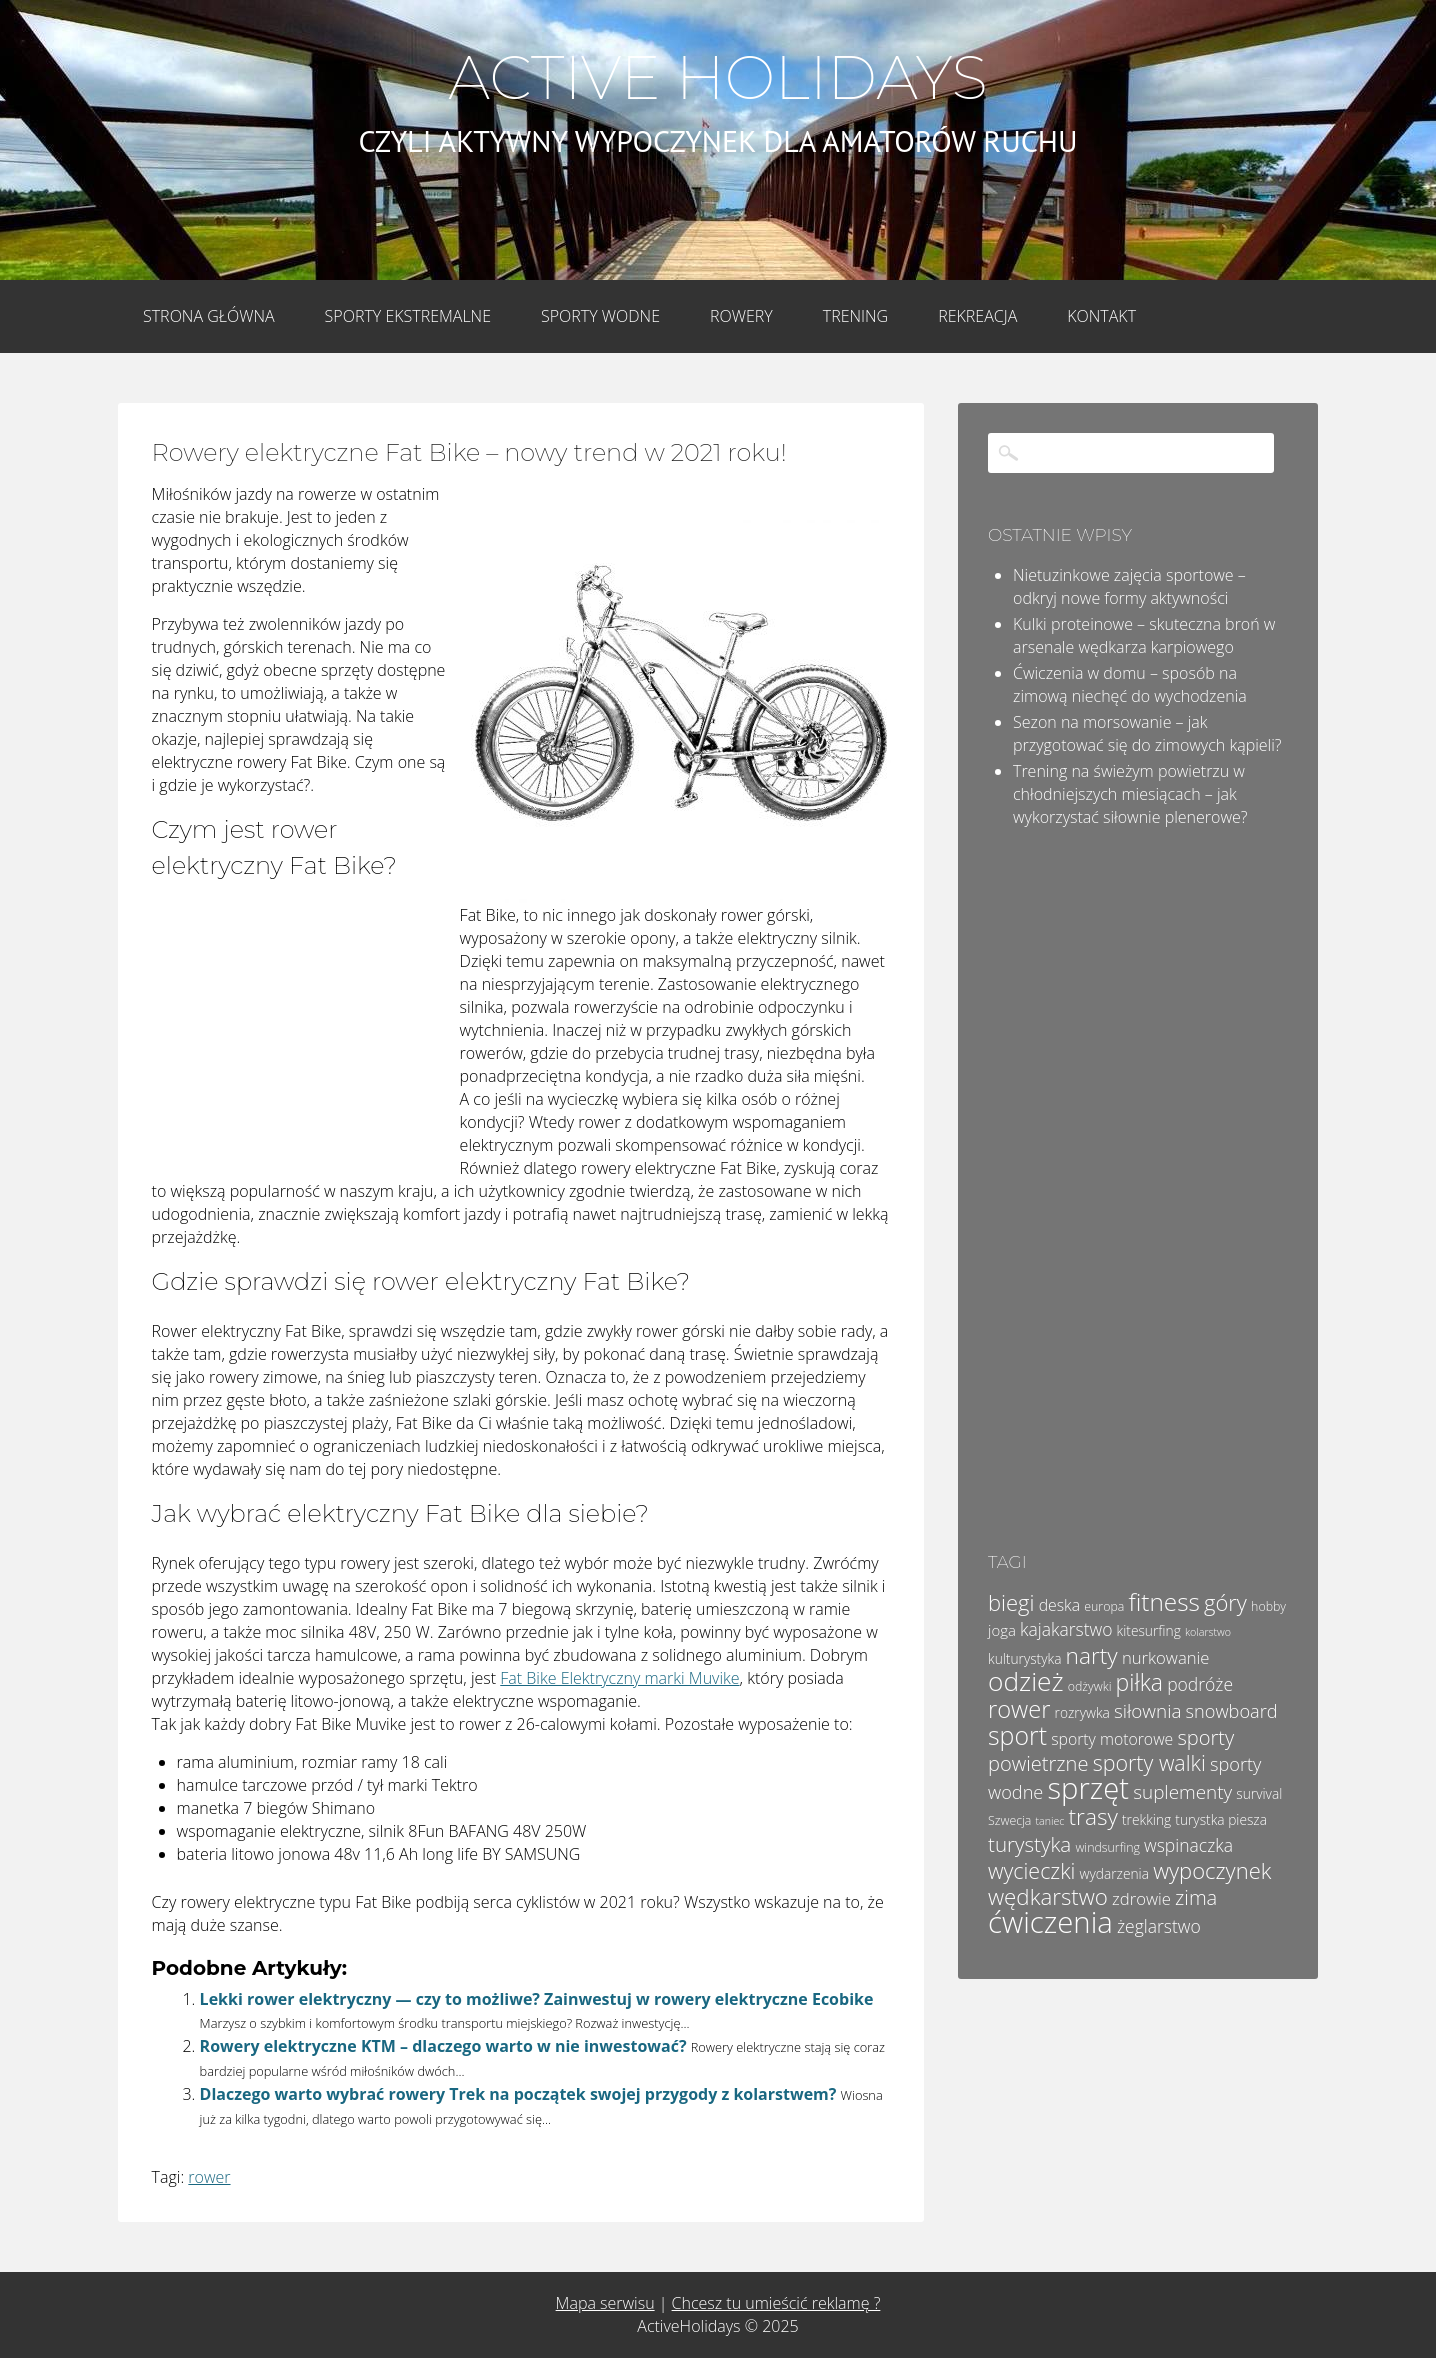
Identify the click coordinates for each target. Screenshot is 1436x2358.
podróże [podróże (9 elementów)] (1200, 1684)
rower (209, 2177)
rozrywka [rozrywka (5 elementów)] (1082, 1712)
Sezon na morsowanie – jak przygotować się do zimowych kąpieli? (1147, 733)
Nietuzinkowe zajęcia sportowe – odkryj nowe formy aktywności (1129, 586)
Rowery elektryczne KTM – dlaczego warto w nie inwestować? (443, 2046)
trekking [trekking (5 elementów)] (1146, 1819)
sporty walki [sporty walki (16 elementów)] (1149, 1762)
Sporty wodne (600, 316)
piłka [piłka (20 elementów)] (1139, 1682)
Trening (855, 316)
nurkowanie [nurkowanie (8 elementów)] (1166, 1657)
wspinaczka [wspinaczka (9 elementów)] (1188, 1845)
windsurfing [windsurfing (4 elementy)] (1107, 1847)
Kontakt (1101, 316)
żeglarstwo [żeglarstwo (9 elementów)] (1159, 1926)
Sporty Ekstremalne (408, 316)
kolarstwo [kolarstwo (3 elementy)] (1208, 1632)
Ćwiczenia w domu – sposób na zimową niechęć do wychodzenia (1130, 684)
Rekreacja (977, 316)
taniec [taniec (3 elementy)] (1050, 1821)
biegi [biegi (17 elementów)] (1011, 1602)
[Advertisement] (302, 1036)
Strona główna (209, 316)
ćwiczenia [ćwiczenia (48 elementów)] (1050, 1922)
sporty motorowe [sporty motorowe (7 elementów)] (1112, 1739)
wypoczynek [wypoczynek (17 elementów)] (1212, 1870)
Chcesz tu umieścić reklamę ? (776, 2303)
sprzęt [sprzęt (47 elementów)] (1089, 1788)
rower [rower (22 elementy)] (1019, 1709)
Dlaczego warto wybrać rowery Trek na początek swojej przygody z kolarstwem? (518, 2094)
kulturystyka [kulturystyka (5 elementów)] (1024, 1658)
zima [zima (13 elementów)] (1196, 1897)
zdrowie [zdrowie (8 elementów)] (1141, 1898)
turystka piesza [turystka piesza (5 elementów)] (1221, 1819)
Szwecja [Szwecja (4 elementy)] (1009, 1820)
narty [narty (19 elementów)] (1092, 1655)
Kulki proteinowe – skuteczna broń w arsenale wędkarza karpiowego (1144, 635)
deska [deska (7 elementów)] (1059, 1605)
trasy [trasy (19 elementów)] (1093, 1816)
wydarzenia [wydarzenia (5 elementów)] (1114, 1873)
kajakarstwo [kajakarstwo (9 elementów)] (1066, 1629)
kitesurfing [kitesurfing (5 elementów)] (1149, 1630)
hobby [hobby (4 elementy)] (1268, 1606)
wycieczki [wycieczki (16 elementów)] (1031, 1870)
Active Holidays (717, 78)
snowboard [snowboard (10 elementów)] (1232, 1711)
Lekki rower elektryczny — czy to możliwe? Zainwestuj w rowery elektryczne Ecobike (537, 1999)
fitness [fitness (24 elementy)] (1163, 1601)
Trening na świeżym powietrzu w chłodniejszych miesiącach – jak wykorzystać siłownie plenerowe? (1130, 794)
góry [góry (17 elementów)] (1225, 1602)
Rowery (741, 316)
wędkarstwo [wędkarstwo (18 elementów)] (1048, 1896)
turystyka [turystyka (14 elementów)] (1029, 1844)
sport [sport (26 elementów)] (1017, 1735)
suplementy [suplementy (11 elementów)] (1182, 1792)
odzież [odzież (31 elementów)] (1026, 1681)
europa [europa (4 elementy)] (1104, 1606)
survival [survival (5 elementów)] (1259, 1793)
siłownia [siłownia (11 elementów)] (1147, 1711)
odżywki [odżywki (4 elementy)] (1090, 1686)
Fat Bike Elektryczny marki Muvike (619, 1678)
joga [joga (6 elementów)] (1002, 1630)
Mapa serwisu (605, 2303)
